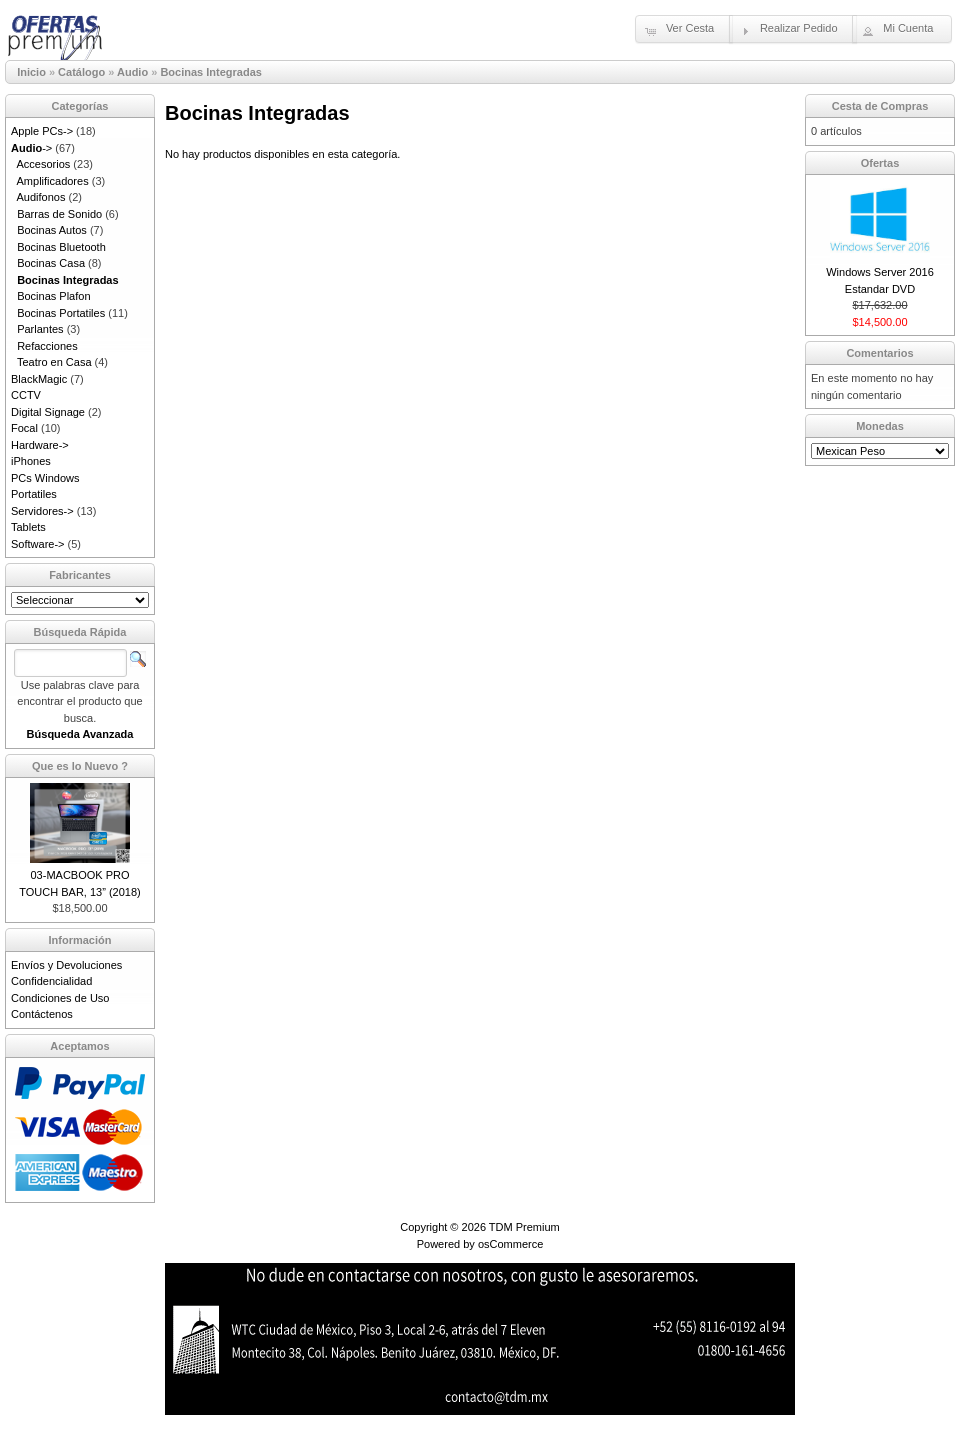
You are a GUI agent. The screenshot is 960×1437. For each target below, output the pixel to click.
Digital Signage (48, 412)
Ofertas (880, 163)
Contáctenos (42, 1014)
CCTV (26, 395)
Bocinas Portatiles (61, 313)
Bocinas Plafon (53, 296)
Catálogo (81, 72)
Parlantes (40, 329)
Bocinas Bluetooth (61, 247)
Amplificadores (53, 181)
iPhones (31, 461)
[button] (684, 29)
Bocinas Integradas (210, 72)
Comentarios (879, 353)
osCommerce (510, 1244)
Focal (24, 428)
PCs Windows (45, 478)
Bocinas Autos (52, 230)
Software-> (38, 544)
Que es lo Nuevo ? (80, 766)
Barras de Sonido (59, 214)
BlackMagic (39, 379)
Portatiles (34, 494)
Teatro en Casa (54, 362)
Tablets (28, 527)
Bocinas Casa (51, 263)
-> (31, 148)
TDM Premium (524, 1227)
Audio (132, 72)
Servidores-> (42, 511)
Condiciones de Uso (60, 998)
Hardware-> (40, 445)
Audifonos (41, 197)
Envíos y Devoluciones (66, 965)
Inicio (31, 72)
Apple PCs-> (42, 131)
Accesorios (44, 164)
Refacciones (47, 346)
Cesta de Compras (880, 106)
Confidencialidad (51, 981)
